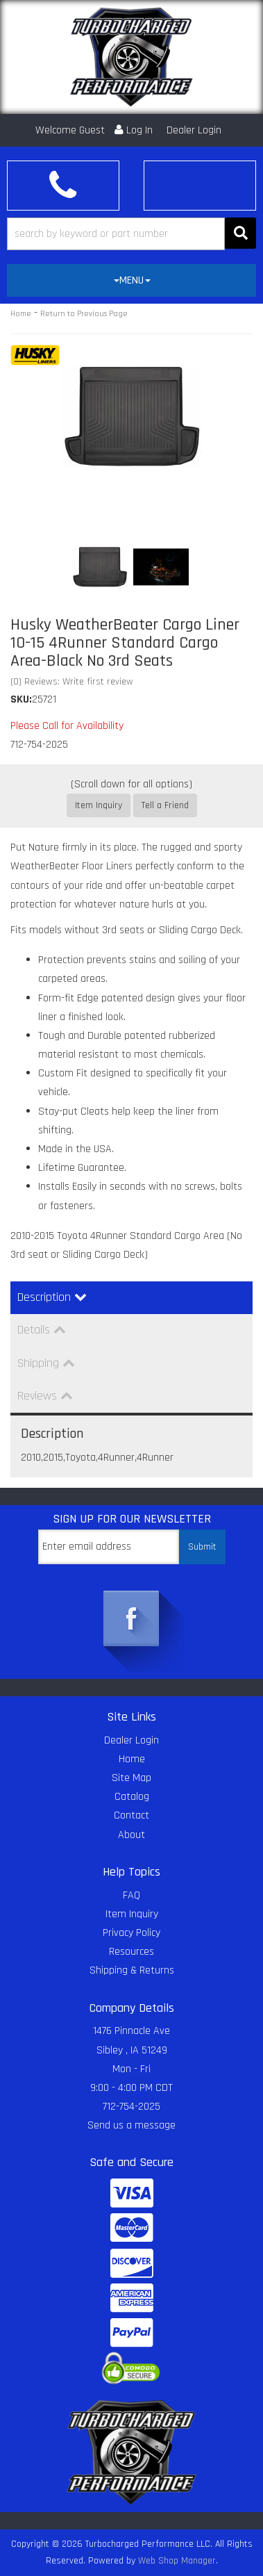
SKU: (21, 699)
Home (20, 314)
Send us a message (131, 2125)
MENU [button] (132, 280)
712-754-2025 (131, 2106)
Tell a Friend (165, 805)
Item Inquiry (98, 805)
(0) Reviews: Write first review (71, 681)
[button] (131, 234)
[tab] (131, 280)
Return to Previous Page (84, 314)
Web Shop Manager (177, 2560)
